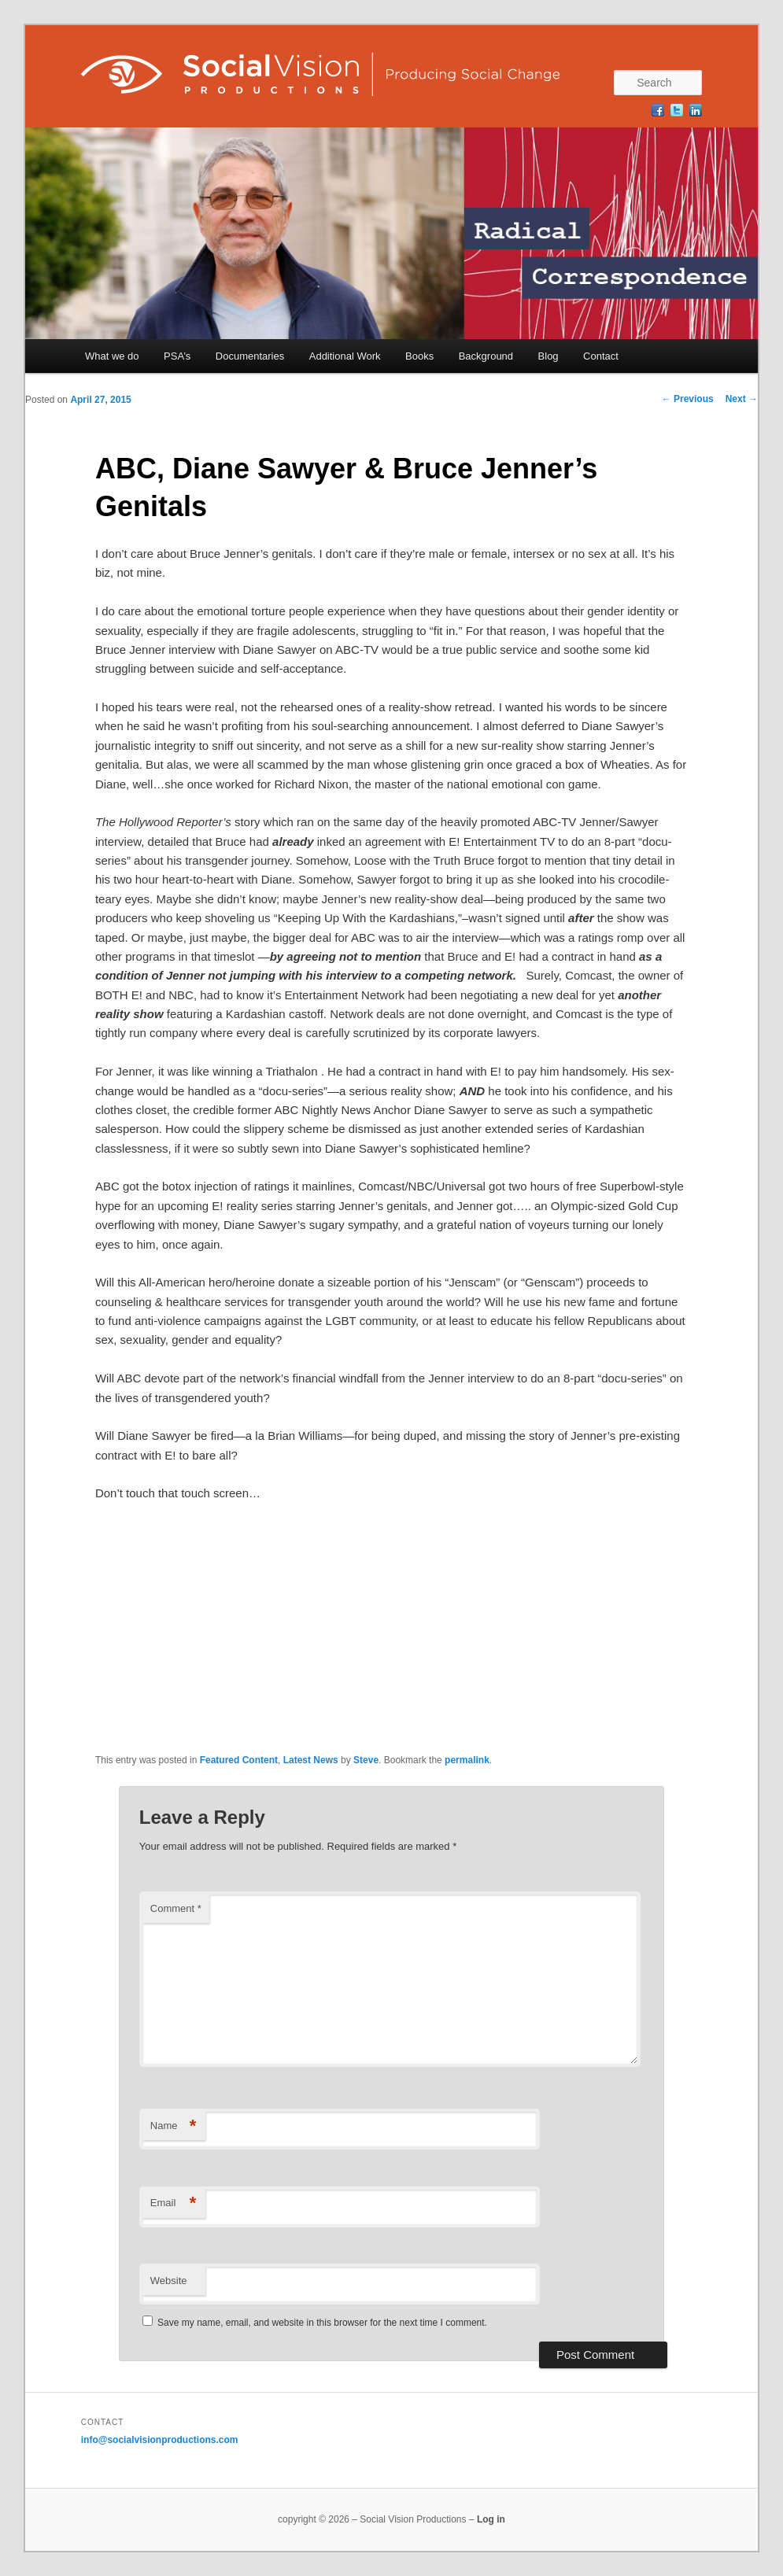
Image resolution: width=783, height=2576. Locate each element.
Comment (175, 1908)
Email (173, 2203)
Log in (491, 2519)
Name (173, 2126)
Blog (548, 356)
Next (742, 398)
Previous (688, 398)
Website (168, 2280)
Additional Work (345, 356)
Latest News (310, 1760)
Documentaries (250, 356)
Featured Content (239, 1760)
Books (419, 356)
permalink (467, 1760)
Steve (366, 1760)
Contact (601, 356)
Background (486, 356)
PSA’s (177, 356)
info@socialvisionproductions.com (159, 2439)
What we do (112, 356)
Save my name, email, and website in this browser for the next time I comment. (322, 2322)
